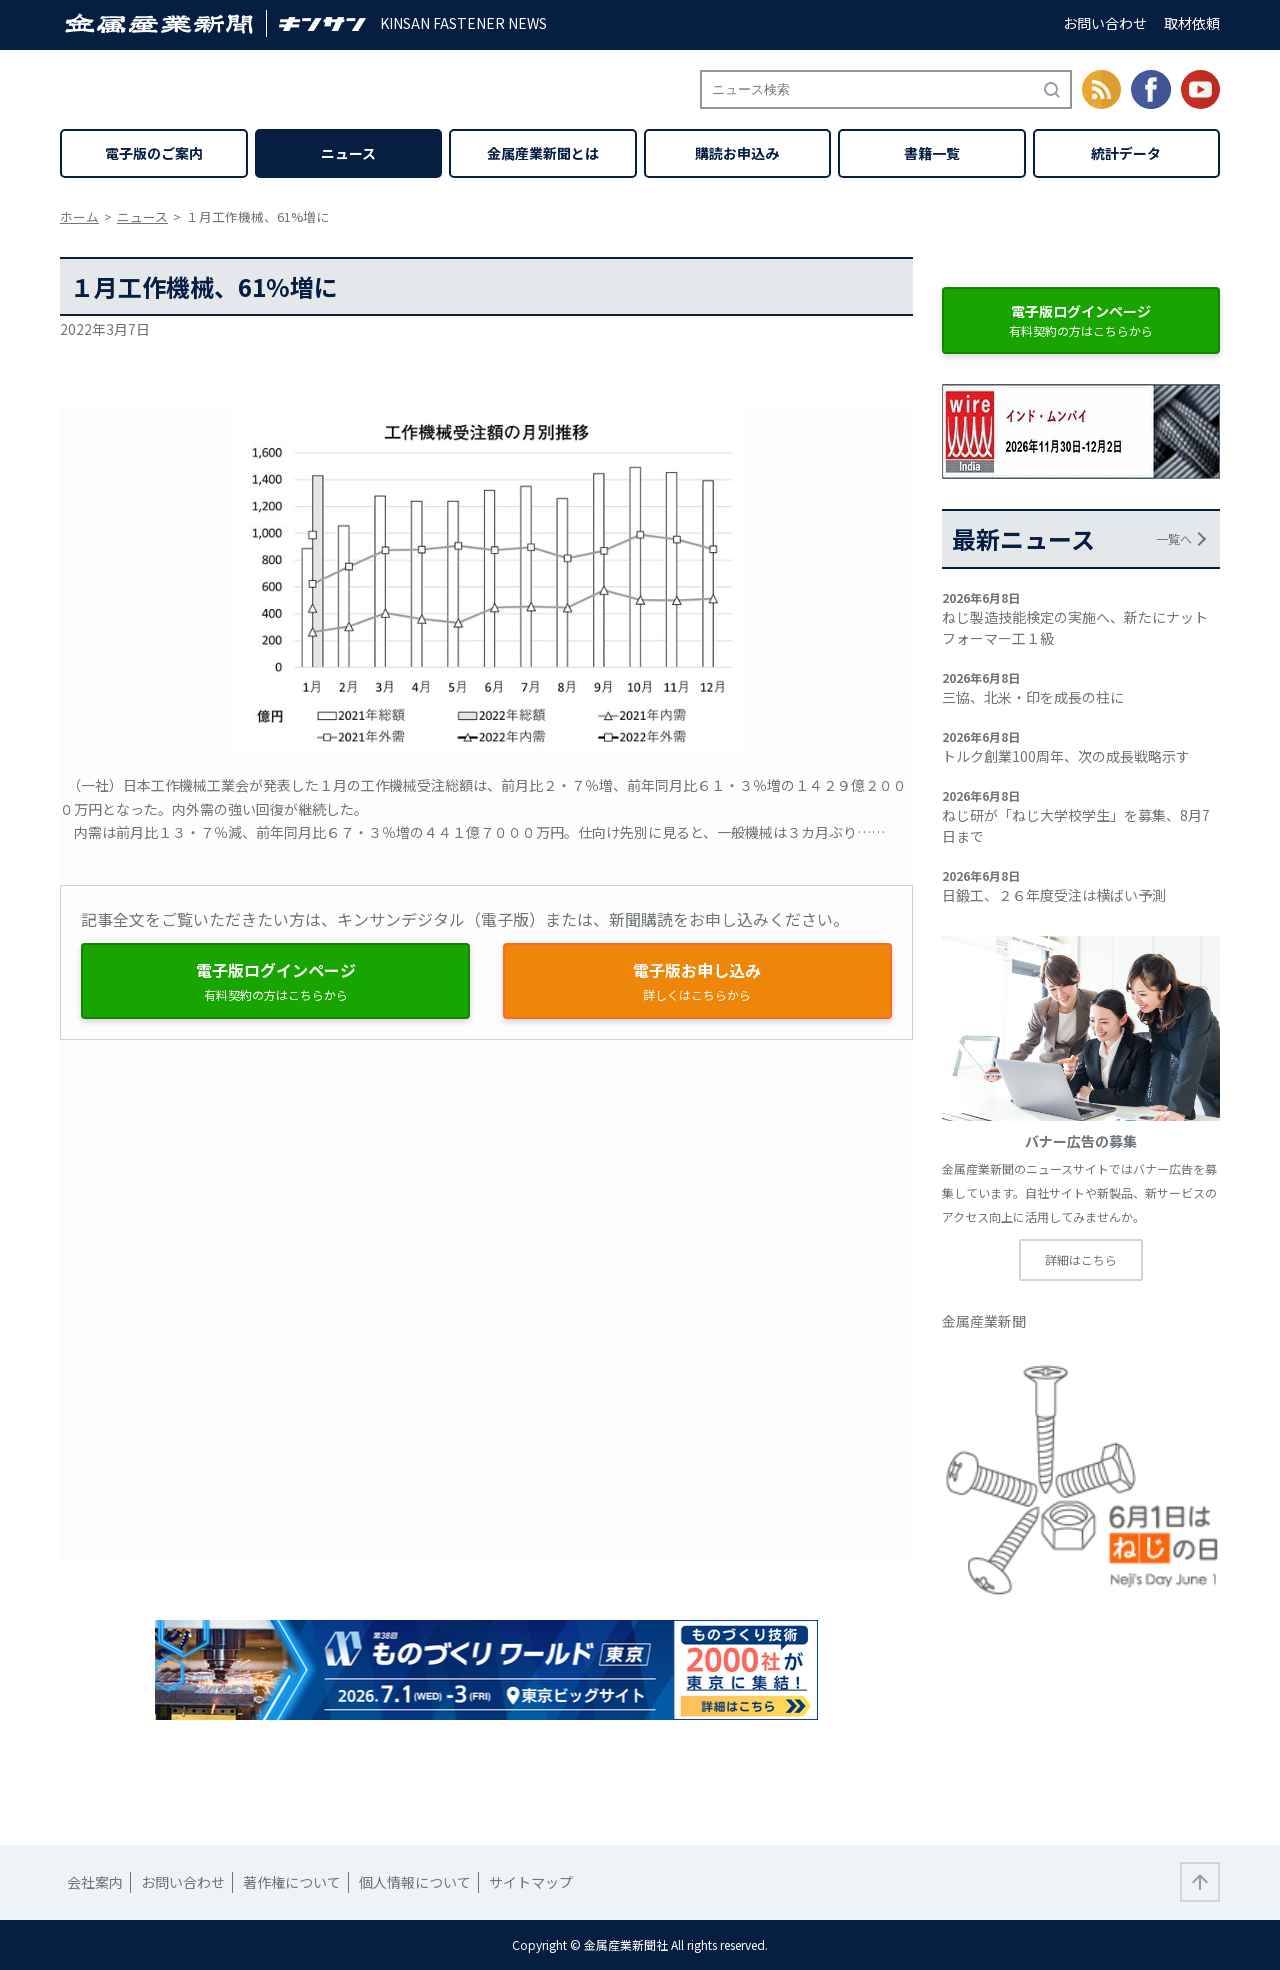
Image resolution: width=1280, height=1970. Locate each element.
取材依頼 (1192, 23)
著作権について (292, 1882)
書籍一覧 (932, 153)
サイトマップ (531, 1882)
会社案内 (95, 1882)
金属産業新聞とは (543, 153)
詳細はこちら (1081, 1259)
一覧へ (1174, 538)
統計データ (1126, 153)
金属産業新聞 (984, 1321)
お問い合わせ (1105, 23)
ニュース (348, 153)
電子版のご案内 (154, 153)
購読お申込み (737, 153)
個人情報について (415, 1882)
